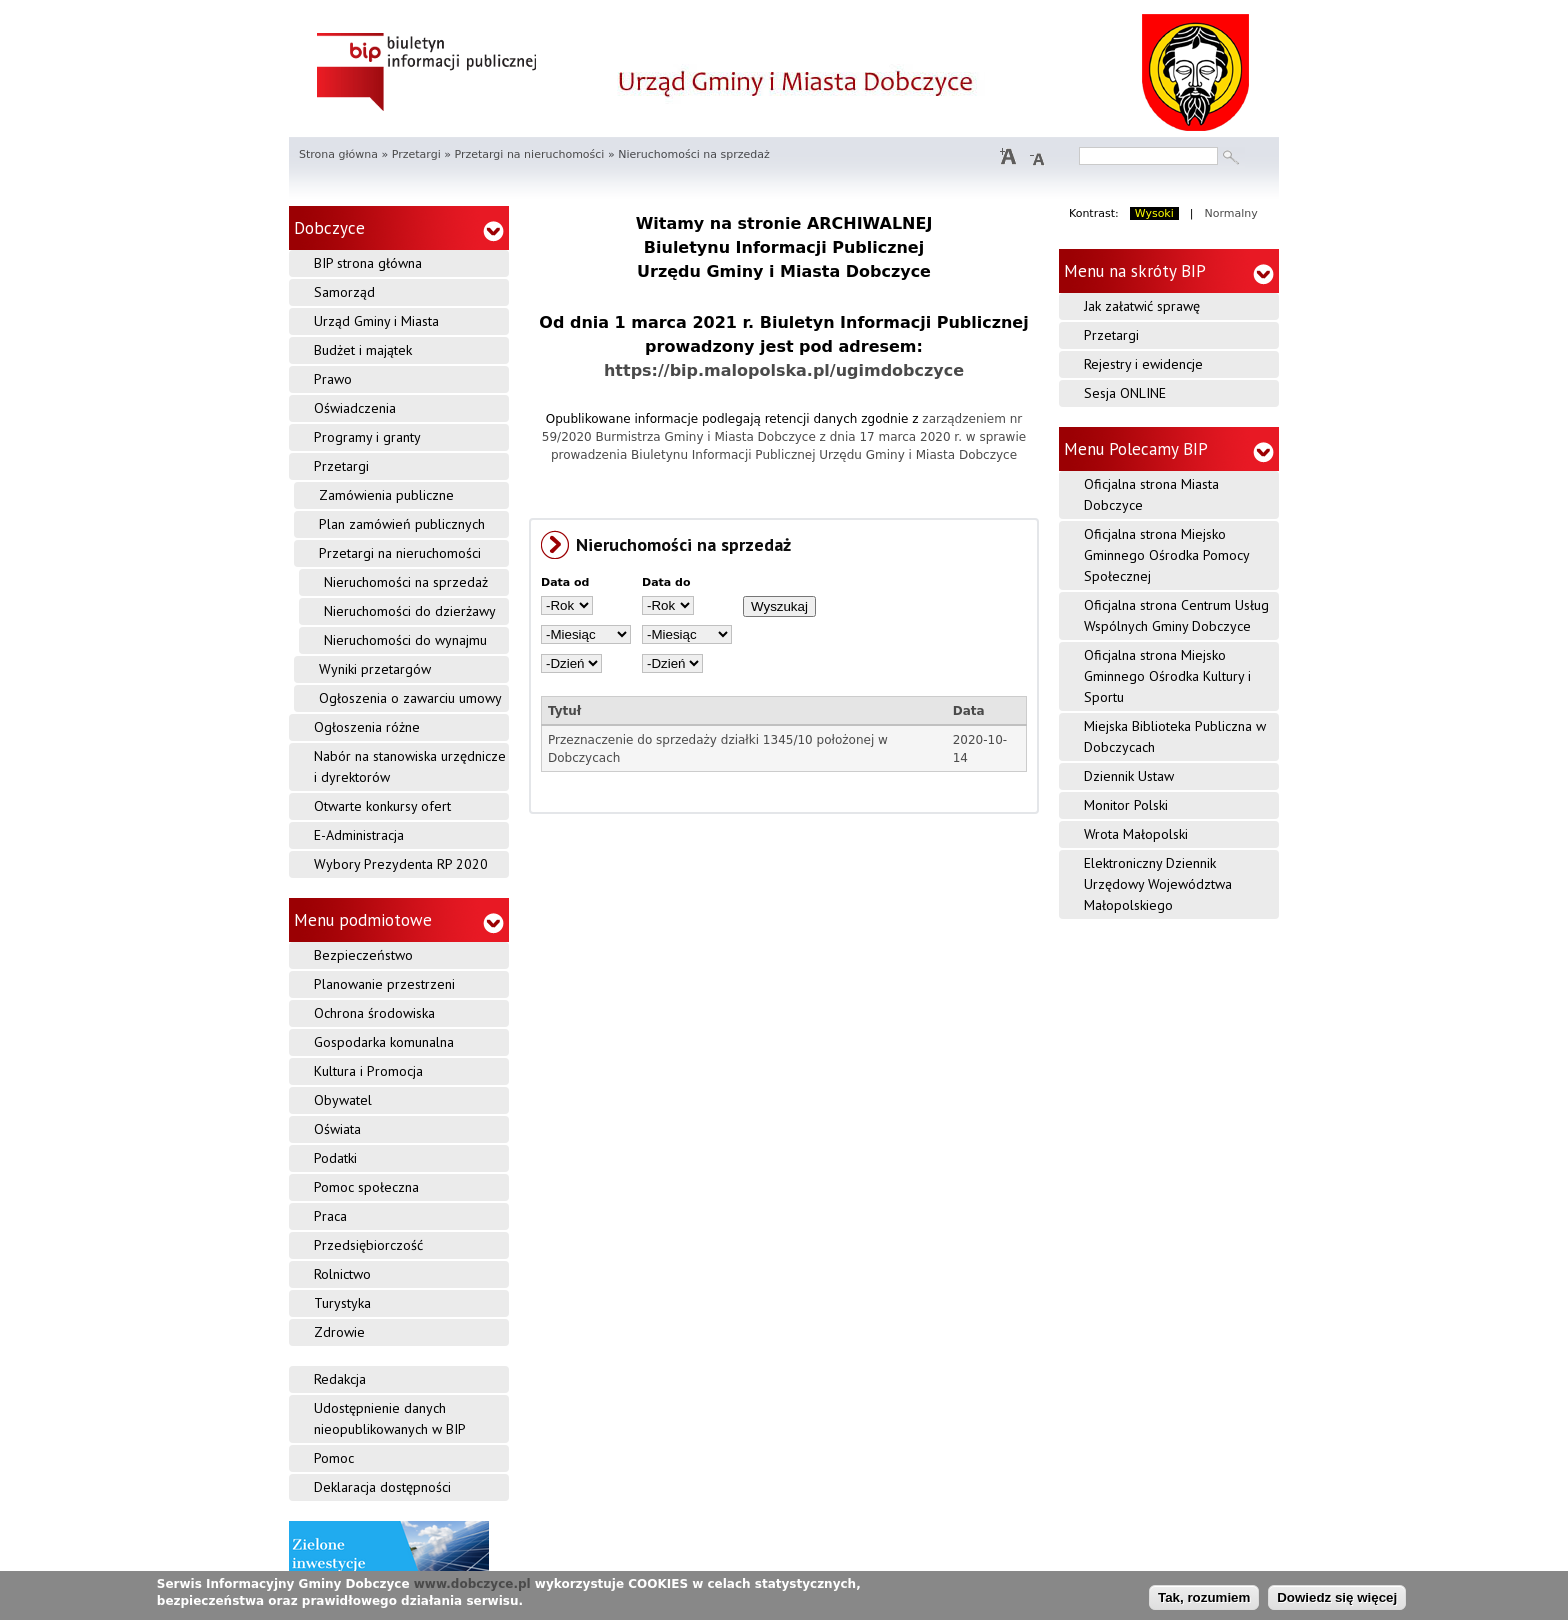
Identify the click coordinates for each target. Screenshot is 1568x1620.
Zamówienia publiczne (386, 495)
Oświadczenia (355, 408)
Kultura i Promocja (368, 1071)
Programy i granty (367, 437)
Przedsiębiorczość (368, 1245)
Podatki (335, 1158)
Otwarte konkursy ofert (382, 806)
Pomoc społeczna (366, 1187)
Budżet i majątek (363, 350)
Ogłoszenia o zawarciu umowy (410, 698)
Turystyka (342, 1303)
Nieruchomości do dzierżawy (410, 611)
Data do (666, 582)
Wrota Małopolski (1136, 834)
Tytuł (564, 711)
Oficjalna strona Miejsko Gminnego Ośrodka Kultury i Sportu (1167, 676)
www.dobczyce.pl (472, 1584)
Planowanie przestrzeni (384, 984)
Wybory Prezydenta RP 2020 (401, 864)
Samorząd (344, 292)
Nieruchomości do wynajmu (405, 640)
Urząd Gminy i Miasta (376, 321)
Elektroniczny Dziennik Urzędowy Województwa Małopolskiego (1158, 884)
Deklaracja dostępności (382, 1487)
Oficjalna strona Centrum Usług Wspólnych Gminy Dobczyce (1176, 615)
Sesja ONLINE (1125, 393)
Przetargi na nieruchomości (529, 154)
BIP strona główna (368, 263)
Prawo (333, 379)
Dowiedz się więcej (1337, 1597)
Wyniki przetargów (375, 669)
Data (969, 711)
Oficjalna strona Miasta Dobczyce (1151, 494)
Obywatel (343, 1100)
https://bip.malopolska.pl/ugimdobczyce (784, 370)
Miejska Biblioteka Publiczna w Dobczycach (1175, 736)
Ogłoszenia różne (367, 727)
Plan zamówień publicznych (402, 524)
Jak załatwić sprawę (1142, 306)
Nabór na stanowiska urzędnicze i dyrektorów (410, 766)
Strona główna (338, 154)
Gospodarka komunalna (384, 1042)
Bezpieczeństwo (363, 955)
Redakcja (340, 1379)
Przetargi (416, 154)
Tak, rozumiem (1204, 1597)
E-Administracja (359, 835)
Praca (330, 1216)
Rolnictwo (342, 1274)
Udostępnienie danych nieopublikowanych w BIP (390, 1418)
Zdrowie (339, 1332)
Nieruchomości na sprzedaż (406, 582)
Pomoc (334, 1458)
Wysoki (1154, 213)
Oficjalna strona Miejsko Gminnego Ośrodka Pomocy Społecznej (1167, 555)
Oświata (337, 1129)
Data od (565, 582)
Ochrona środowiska (374, 1013)
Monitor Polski (1126, 805)
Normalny (1231, 213)
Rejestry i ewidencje (1143, 364)
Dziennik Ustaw (1129, 776)
